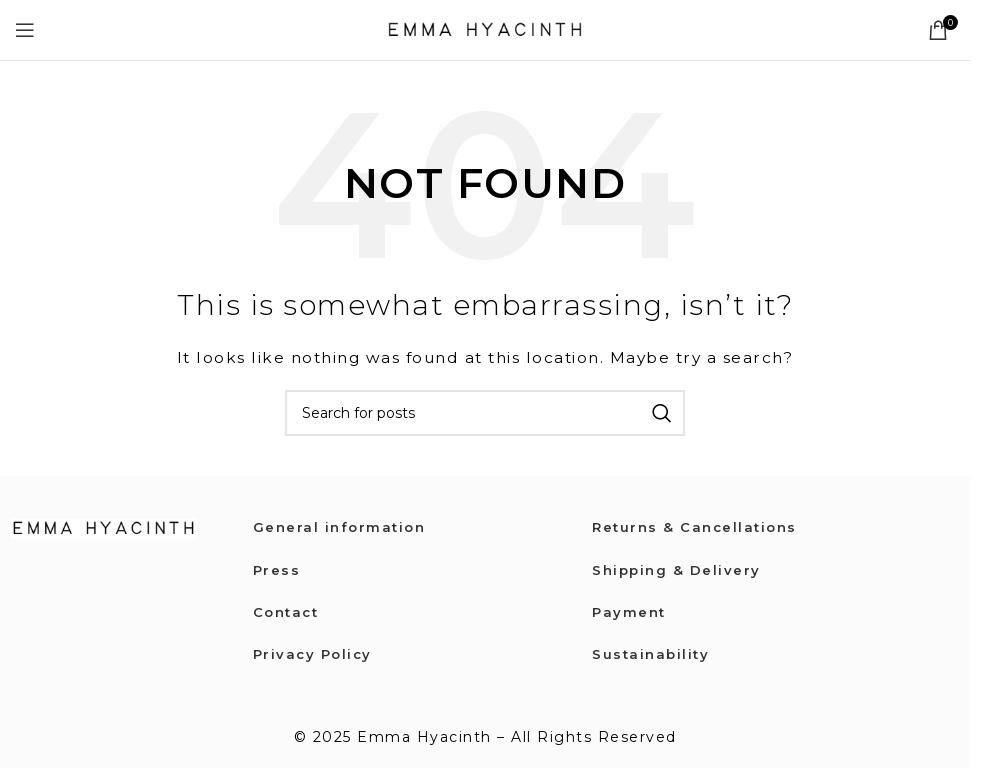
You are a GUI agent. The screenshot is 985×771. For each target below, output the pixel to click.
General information (342, 527)
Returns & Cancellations (698, 527)
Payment (630, 612)
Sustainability (652, 654)
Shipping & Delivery (678, 570)
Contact (288, 612)
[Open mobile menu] (26, 30)
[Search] (485, 413)
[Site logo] (485, 29)
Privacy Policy (315, 654)
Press (277, 570)
